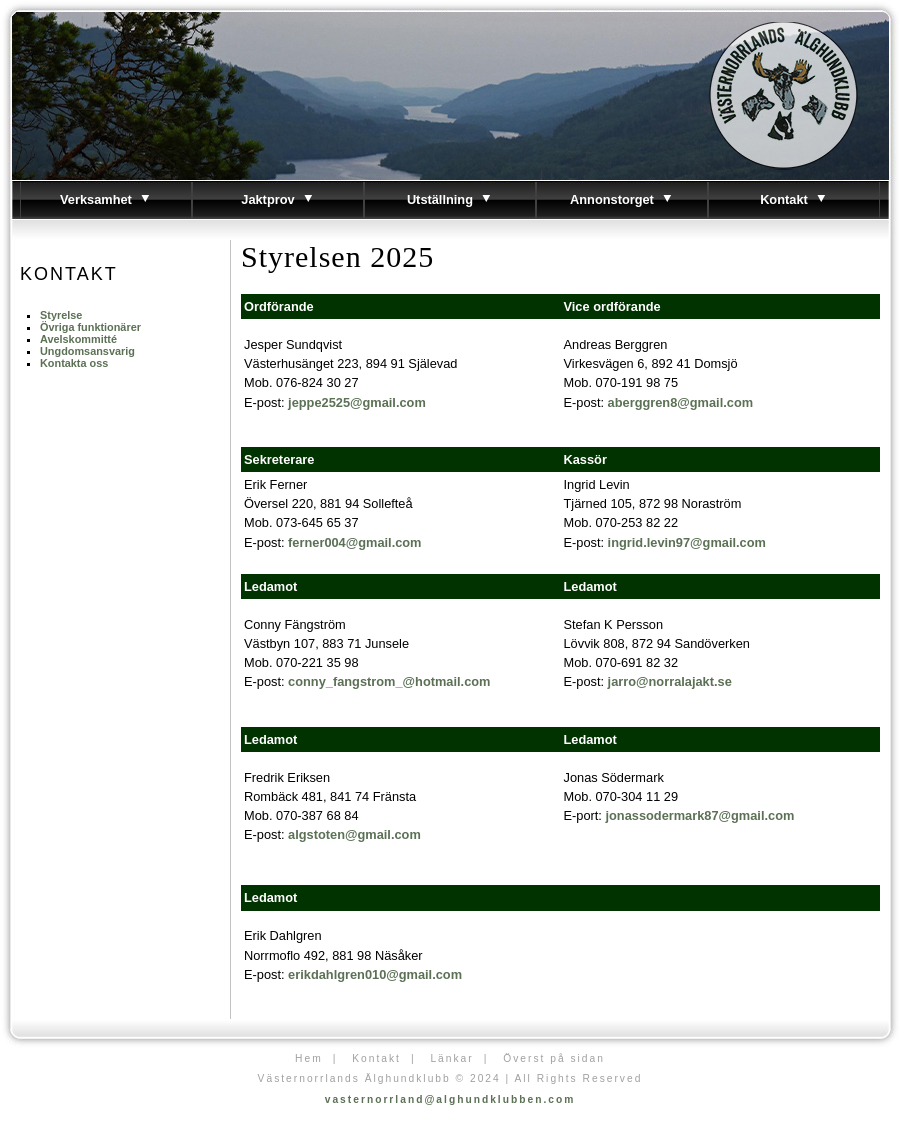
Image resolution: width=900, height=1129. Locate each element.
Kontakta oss (74, 363)
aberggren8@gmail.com (680, 402)
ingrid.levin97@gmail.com (687, 542)
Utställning (450, 199)
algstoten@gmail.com (354, 834)
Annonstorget (622, 199)
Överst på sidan (554, 1058)
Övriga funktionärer (90, 327)
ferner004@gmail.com (354, 542)
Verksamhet (106, 199)
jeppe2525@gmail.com (357, 402)
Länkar (451, 1058)
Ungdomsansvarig (87, 351)
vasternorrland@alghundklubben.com (450, 1099)
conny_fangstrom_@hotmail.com (389, 681)
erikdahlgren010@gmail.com (375, 974)
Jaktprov (277, 199)
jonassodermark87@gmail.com (699, 815)
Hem (309, 1058)
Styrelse (61, 315)
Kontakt (794, 199)
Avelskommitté (78, 339)
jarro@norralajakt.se (670, 681)
